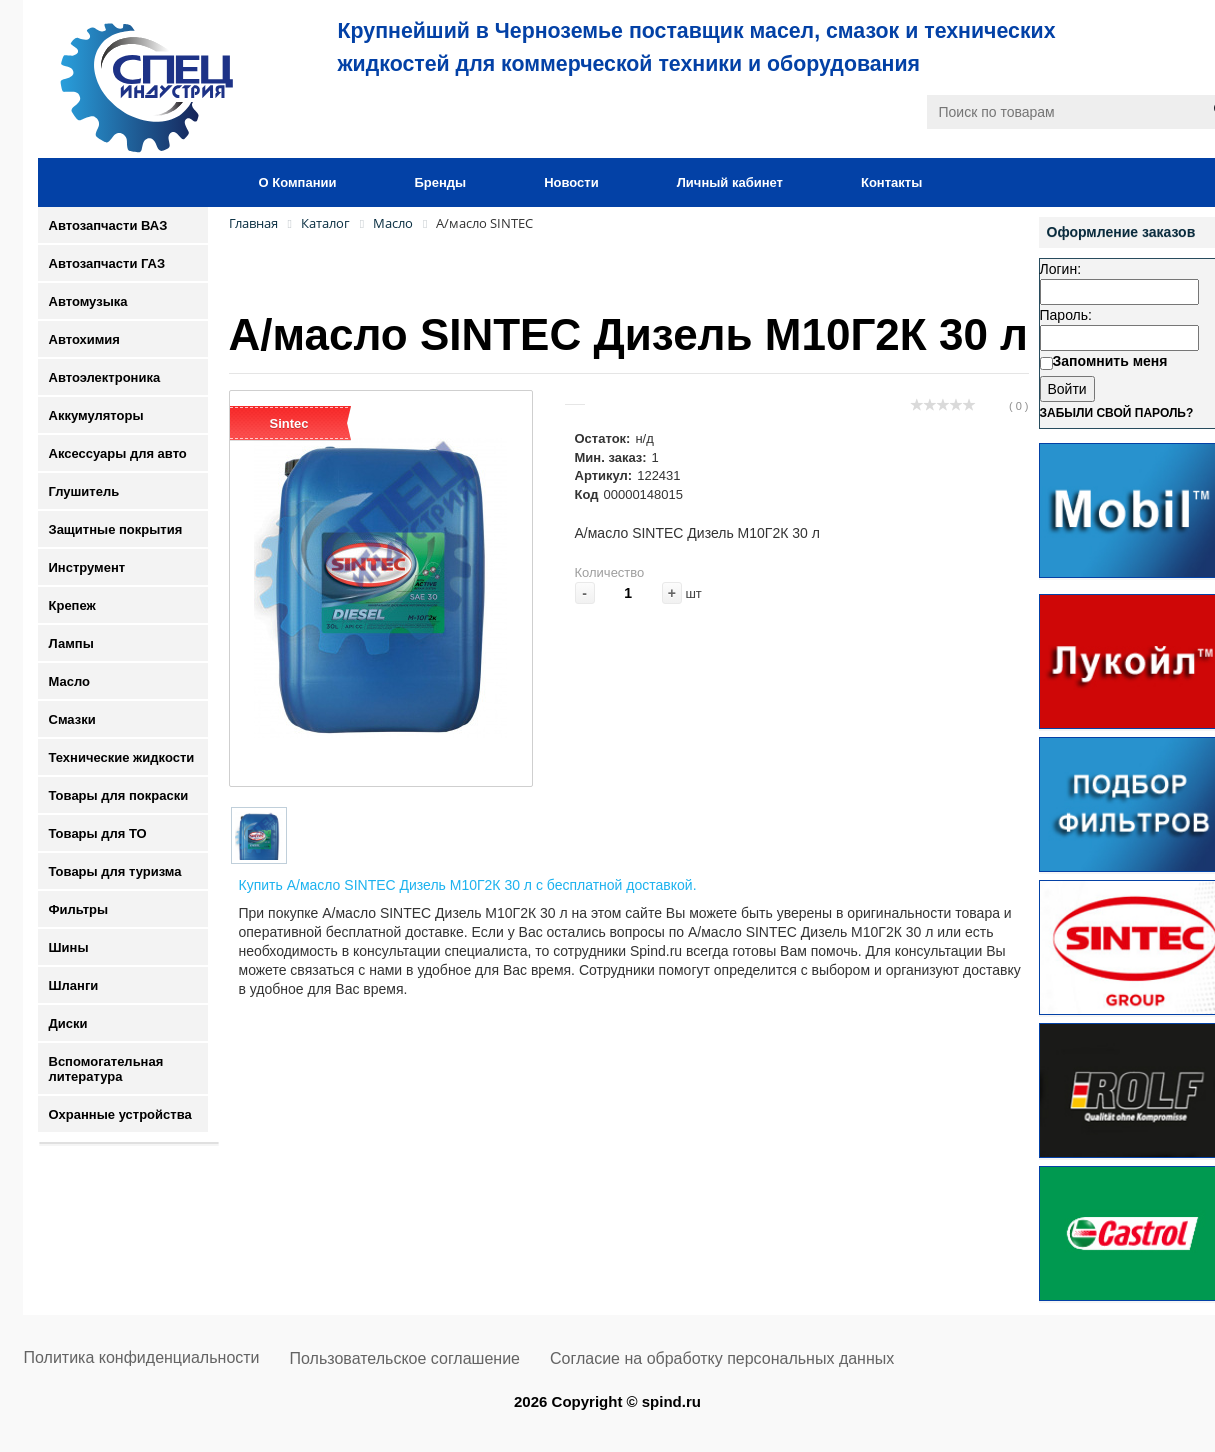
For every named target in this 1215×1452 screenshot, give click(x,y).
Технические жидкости (122, 757)
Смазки (72, 719)
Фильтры (79, 909)
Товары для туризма (115, 871)
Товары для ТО (98, 833)
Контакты (891, 182)
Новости (571, 182)
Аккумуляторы (96, 415)
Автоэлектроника (105, 377)
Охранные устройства (120, 1114)
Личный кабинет (730, 182)
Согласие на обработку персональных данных (722, 1358)
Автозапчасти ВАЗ (108, 225)
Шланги (74, 985)
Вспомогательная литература (106, 1069)
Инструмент (87, 567)
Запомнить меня (1110, 361)
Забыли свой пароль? (1117, 413)
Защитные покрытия (116, 529)
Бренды (440, 182)
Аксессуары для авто (118, 453)
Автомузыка (88, 301)
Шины (69, 947)
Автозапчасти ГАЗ (107, 263)
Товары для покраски (119, 795)
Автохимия (84, 339)
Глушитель (84, 491)
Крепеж (72, 605)
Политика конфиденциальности (142, 1357)
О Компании (298, 182)
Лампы (71, 643)
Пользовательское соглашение (405, 1358)
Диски (68, 1023)
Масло (69, 681)
